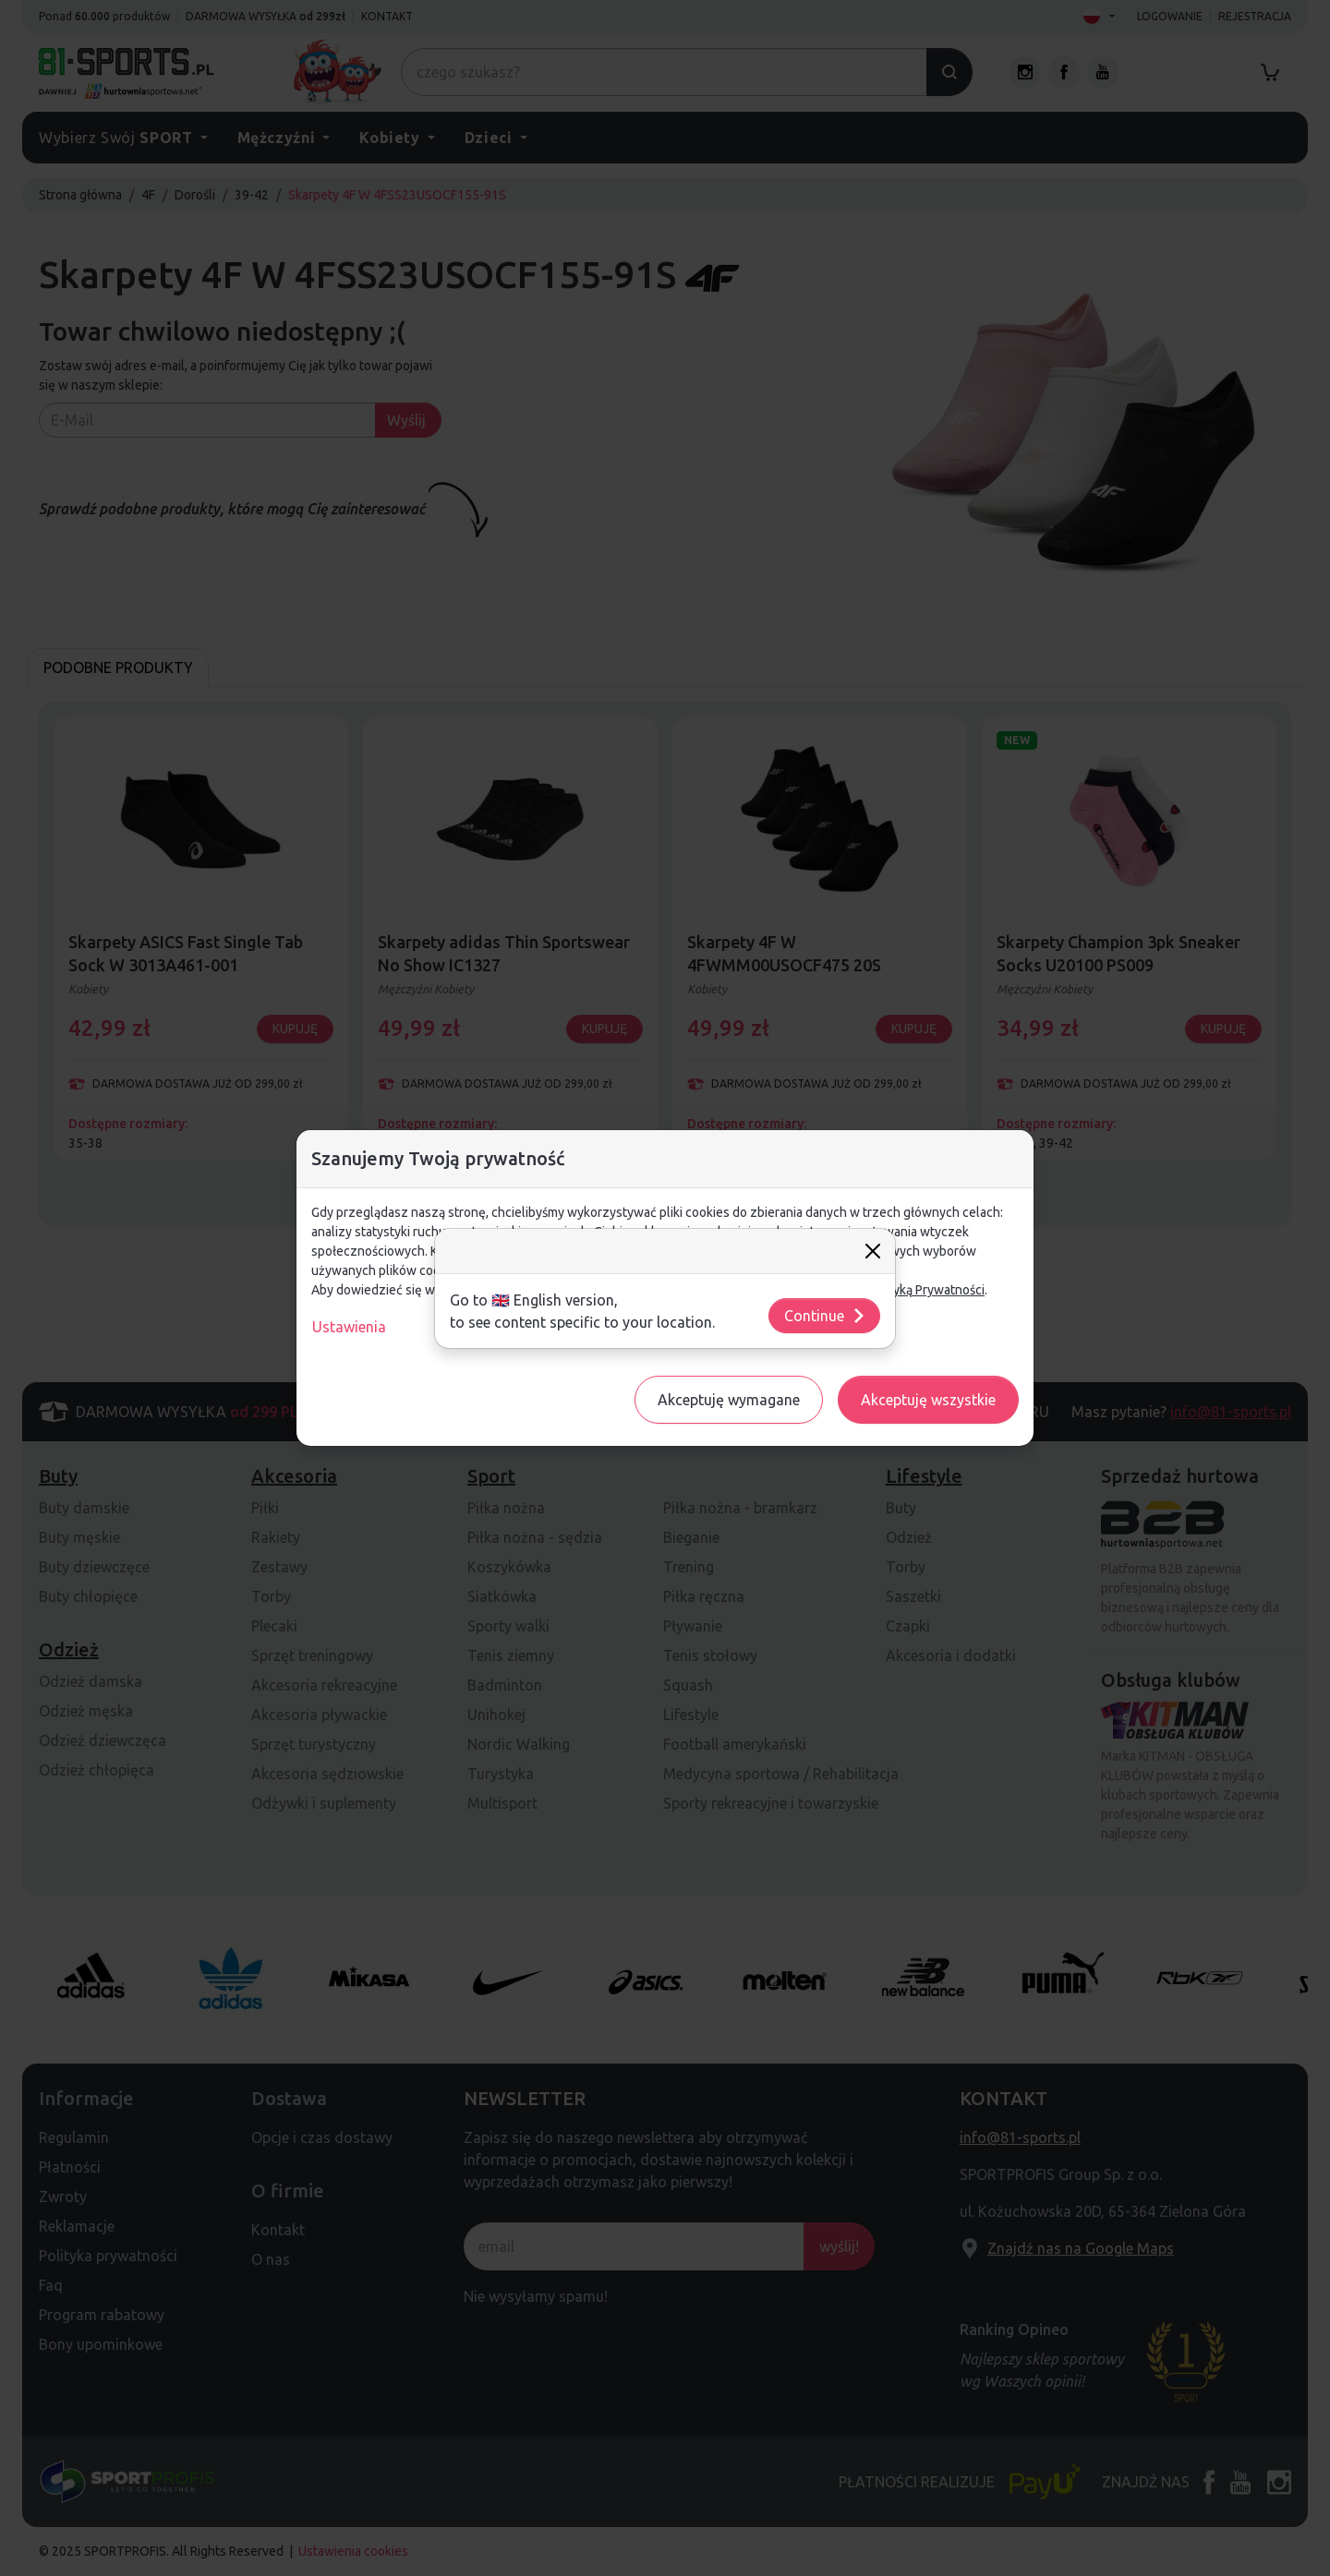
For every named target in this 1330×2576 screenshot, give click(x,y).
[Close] (873, 1251)
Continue (825, 1315)
